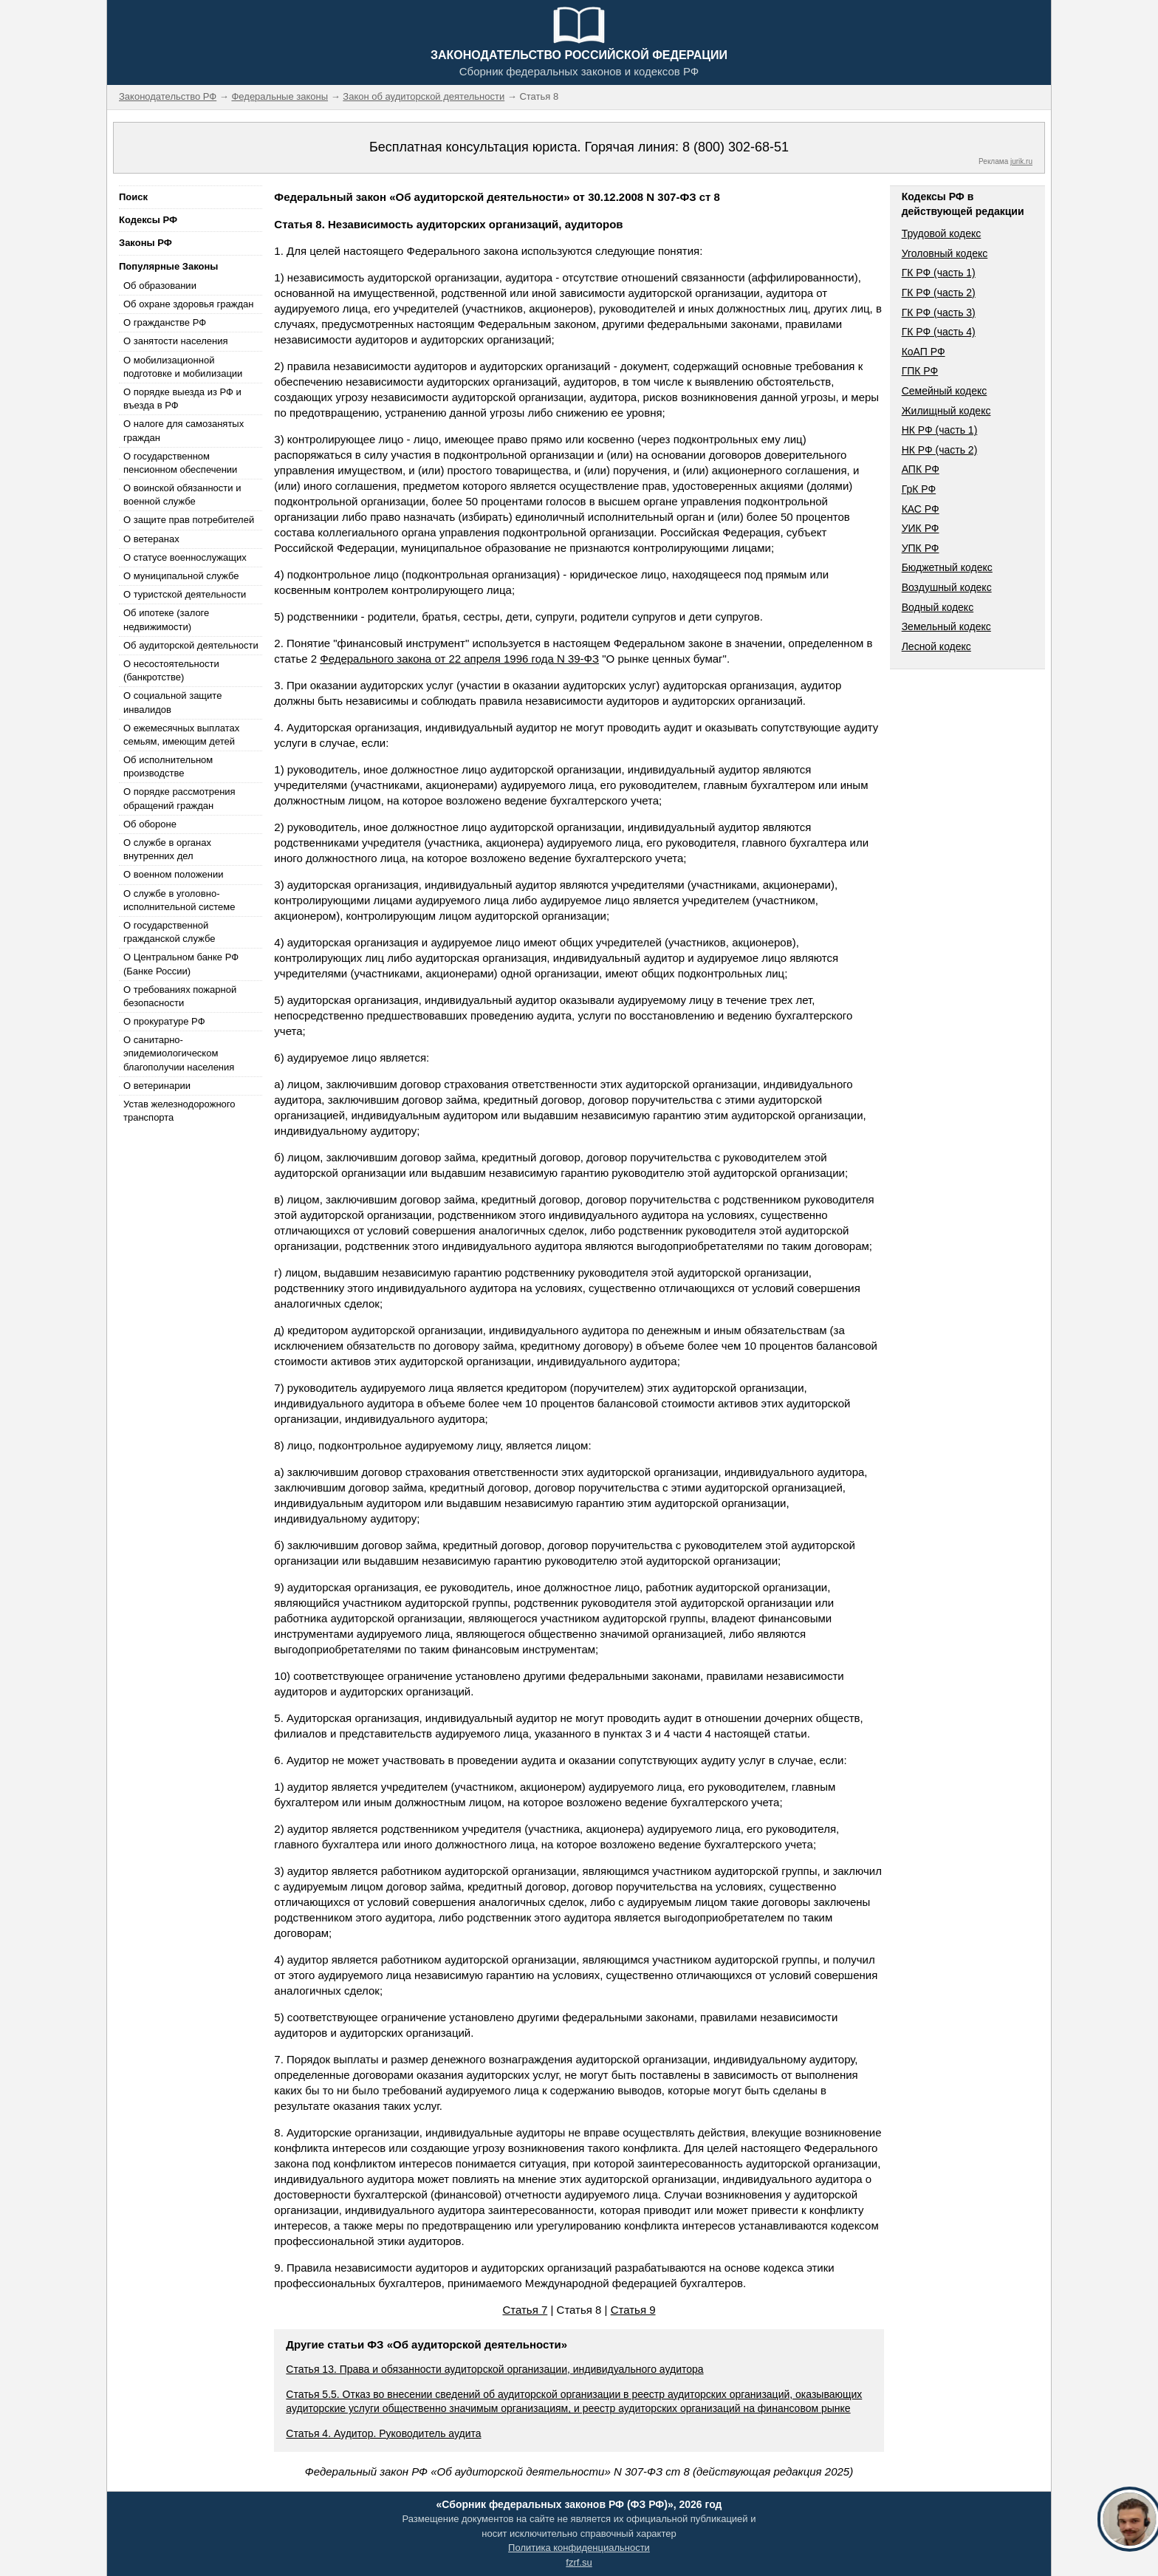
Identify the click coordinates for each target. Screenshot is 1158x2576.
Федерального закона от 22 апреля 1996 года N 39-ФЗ (459, 658)
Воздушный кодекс (947, 587)
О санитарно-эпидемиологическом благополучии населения (178, 1053)
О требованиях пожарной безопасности (179, 996)
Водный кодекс (938, 607)
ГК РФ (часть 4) (939, 332)
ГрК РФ (919, 489)
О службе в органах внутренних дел (167, 849)
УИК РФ (920, 528)
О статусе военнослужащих (185, 557)
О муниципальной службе (181, 575)
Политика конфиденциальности (579, 2547)
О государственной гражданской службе (169, 932)
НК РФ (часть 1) (940, 430)
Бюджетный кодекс (947, 567)
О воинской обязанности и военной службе (182, 494)
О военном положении (173, 874)
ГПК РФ (920, 371)
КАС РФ (920, 509)
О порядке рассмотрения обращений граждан (179, 798)
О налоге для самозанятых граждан (183, 430)
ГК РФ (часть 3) (939, 312)
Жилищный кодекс (946, 411)
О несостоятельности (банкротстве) (171, 670)
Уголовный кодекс (945, 253)
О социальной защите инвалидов (172, 702)
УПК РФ (920, 548)
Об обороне (150, 824)
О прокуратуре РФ (164, 1021)
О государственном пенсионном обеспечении (180, 463)
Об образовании (159, 285)
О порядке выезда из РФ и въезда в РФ (182, 398)
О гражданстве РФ (164, 322)
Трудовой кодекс (941, 233)
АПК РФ (920, 469)
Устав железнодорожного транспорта (179, 1111)
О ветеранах (151, 538)
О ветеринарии (157, 1085)
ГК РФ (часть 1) (939, 273)
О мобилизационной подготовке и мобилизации (182, 367)
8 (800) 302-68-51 (735, 147)
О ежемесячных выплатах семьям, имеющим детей (181, 734)
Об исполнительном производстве (168, 766)
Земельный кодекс (946, 626)
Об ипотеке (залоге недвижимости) (166, 619)
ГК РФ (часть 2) (939, 292)
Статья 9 (633, 2309)
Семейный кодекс (944, 391)
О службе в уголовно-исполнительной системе (179, 900)
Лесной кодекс (936, 646)
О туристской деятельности (184, 594)
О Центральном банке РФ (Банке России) (181, 964)
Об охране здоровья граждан (188, 304)
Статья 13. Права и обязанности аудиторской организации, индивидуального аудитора (494, 2369)
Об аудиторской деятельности (190, 645)
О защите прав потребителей (188, 519)
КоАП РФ (923, 352)
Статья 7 (524, 2309)
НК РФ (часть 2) (940, 450)
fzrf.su (579, 2562)
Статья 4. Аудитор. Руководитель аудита (383, 2433)
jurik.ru (1021, 161)
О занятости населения (175, 340)
